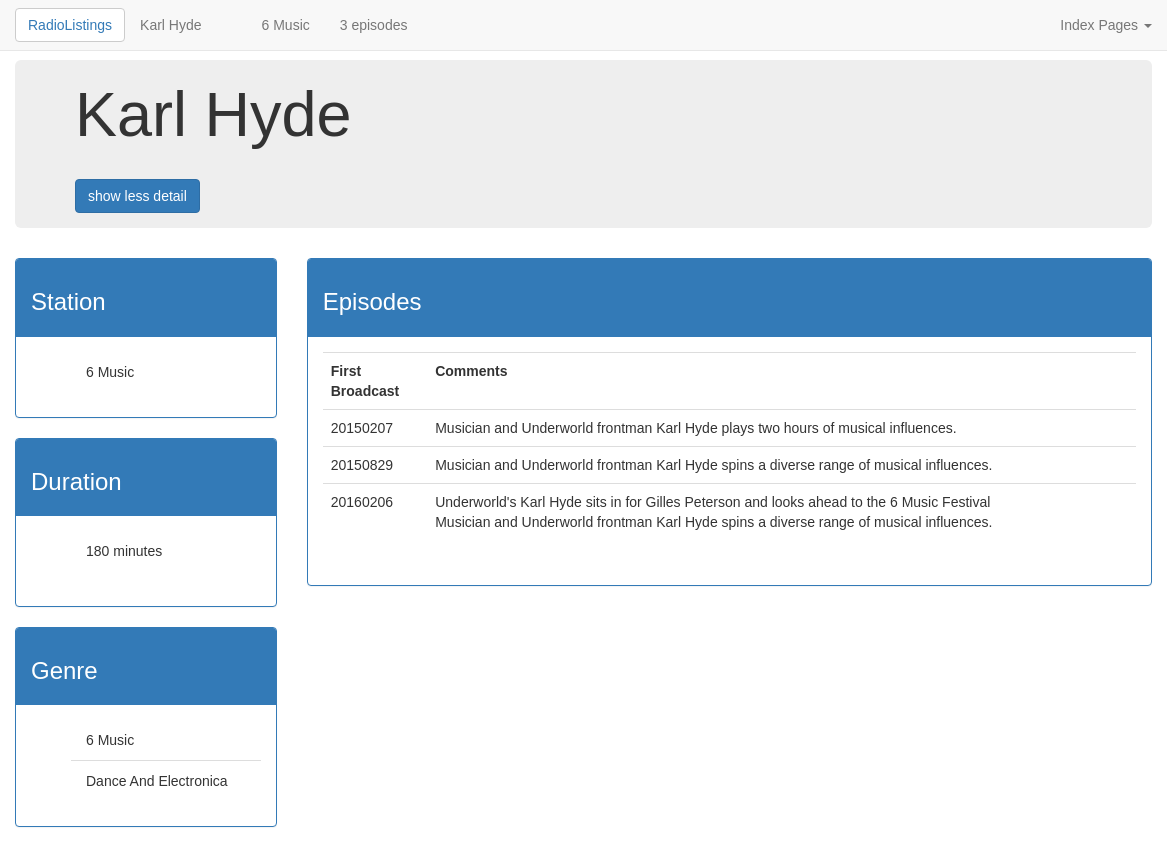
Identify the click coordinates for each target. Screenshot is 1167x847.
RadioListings (70, 25)
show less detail (137, 196)
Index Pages (1106, 25)
